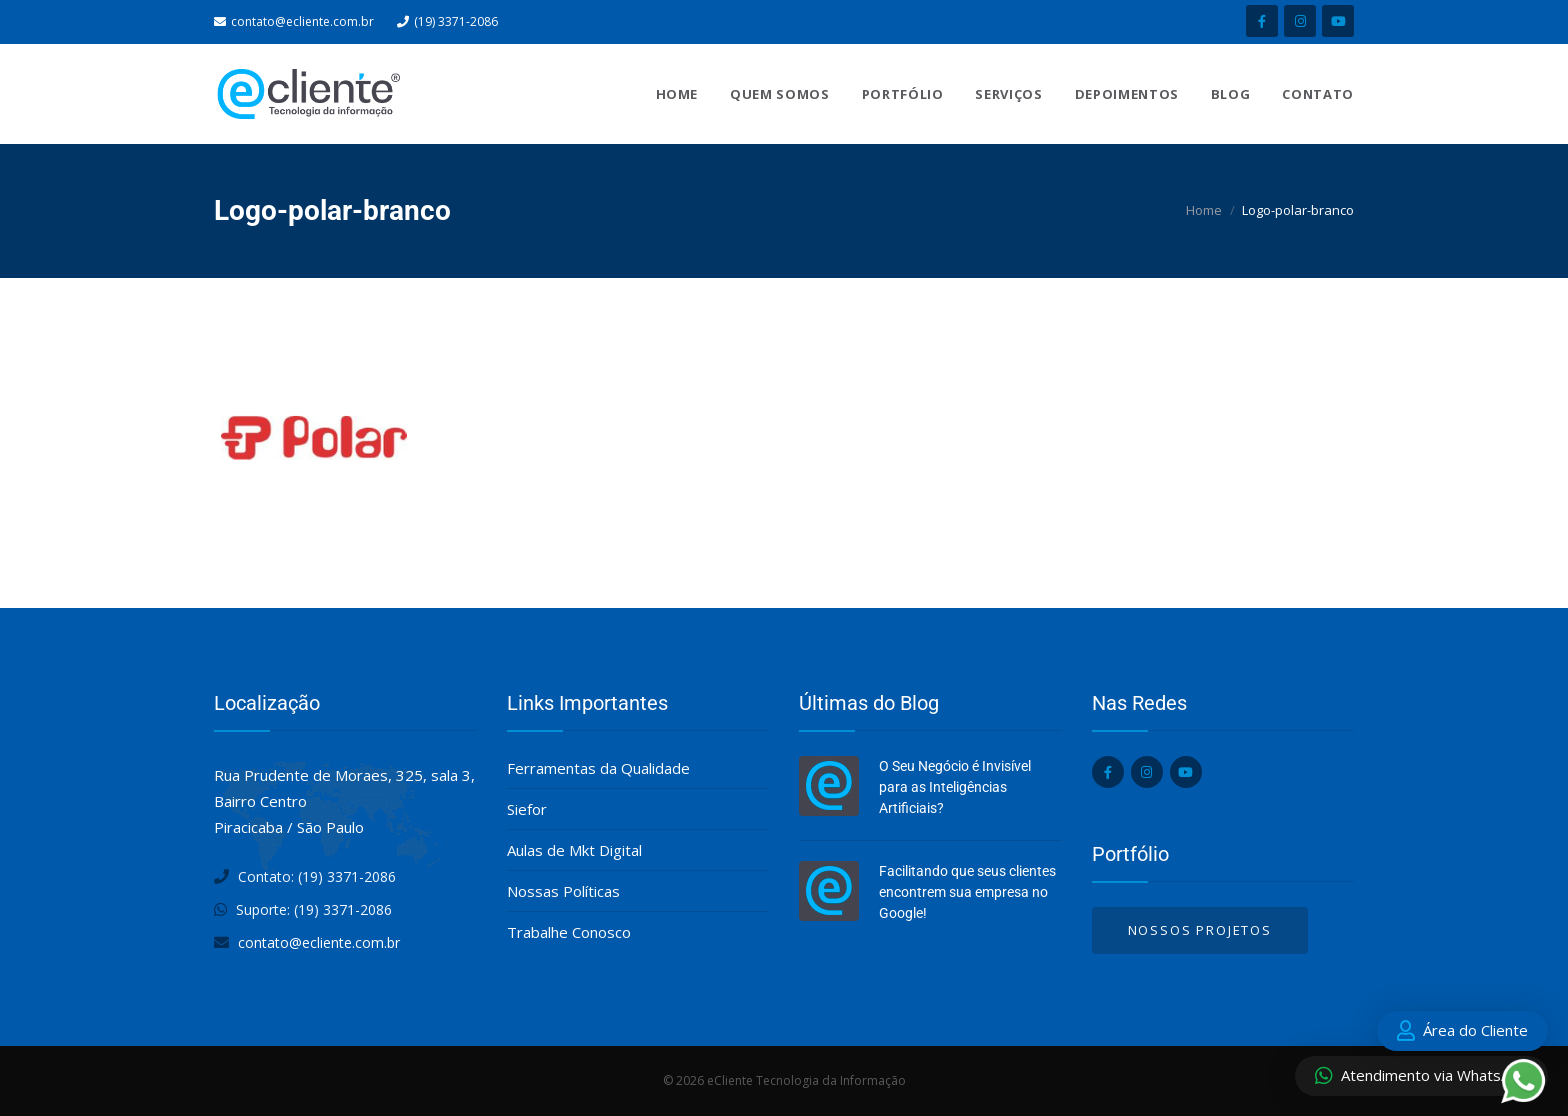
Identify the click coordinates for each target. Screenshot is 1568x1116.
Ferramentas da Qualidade (598, 768)
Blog (1231, 94)
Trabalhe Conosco (569, 932)
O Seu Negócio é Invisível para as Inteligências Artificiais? (955, 787)
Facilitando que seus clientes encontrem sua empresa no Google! (967, 892)
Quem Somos (780, 94)
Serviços (1008, 94)
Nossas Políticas (563, 891)
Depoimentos (1127, 94)
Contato (1318, 94)
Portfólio (903, 94)
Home (677, 94)
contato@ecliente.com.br (302, 21)
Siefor (527, 809)
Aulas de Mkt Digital (574, 850)
